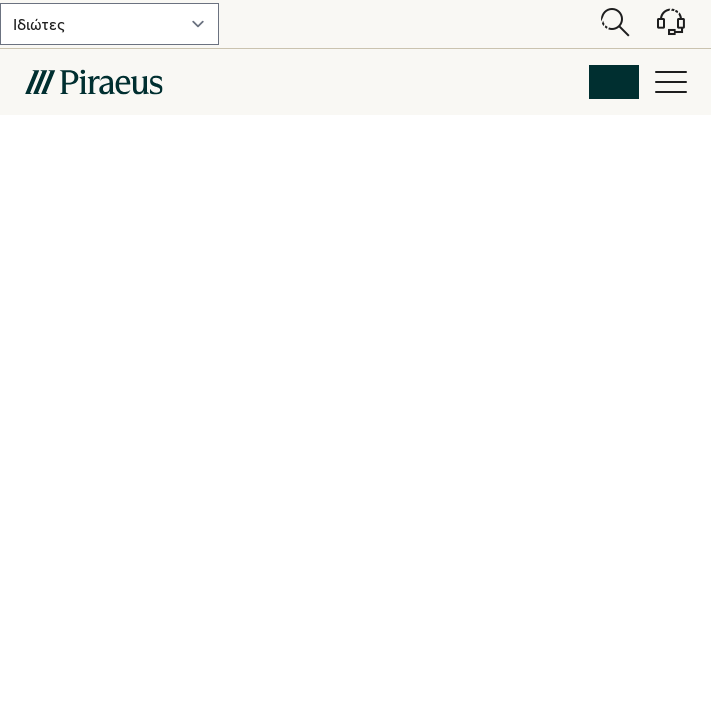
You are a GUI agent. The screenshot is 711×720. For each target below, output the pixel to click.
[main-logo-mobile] (93, 82)
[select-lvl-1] (109, 24)
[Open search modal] (615, 24)
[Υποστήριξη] (659, 29)
